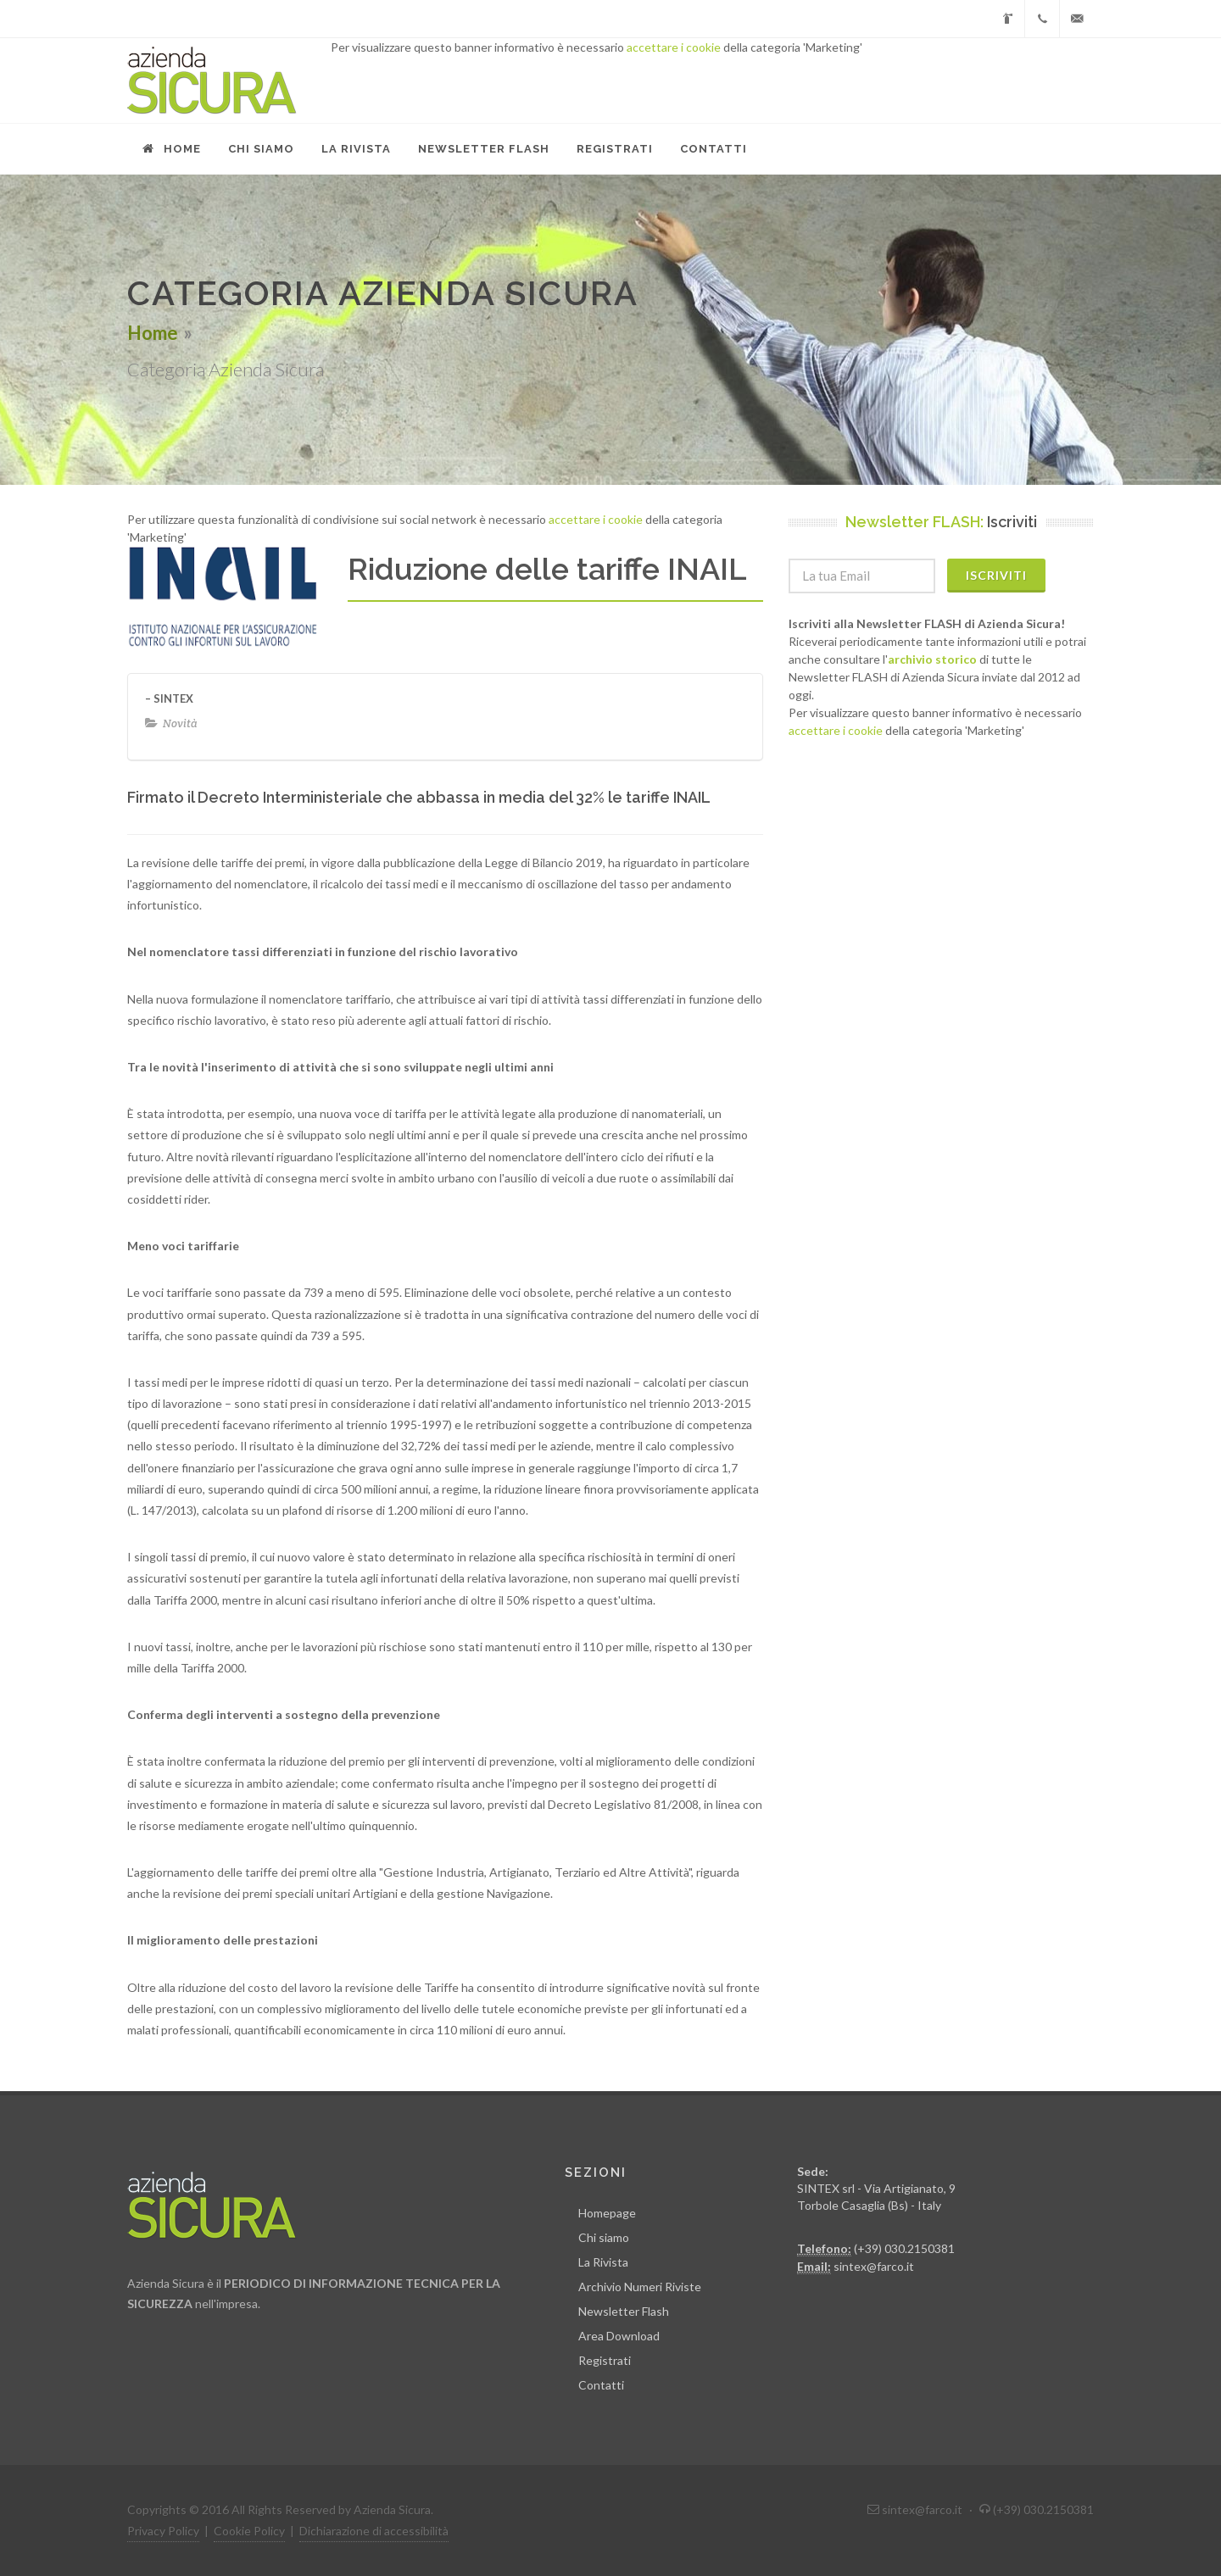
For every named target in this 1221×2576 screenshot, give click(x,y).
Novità (180, 723)
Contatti (601, 2385)
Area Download (619, 2335)
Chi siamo (603, 2237)
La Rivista (603, 2262)
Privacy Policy (163, 2530)
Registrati (604, 2360)
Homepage (607, 2213)
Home (152, 332)
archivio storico (932, 659)
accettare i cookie (674, 47)
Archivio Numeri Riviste (639, 2286)
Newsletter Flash (623, 2311)
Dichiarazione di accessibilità (374, 2530)
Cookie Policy (249, 2530)
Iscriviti (996, 575)
